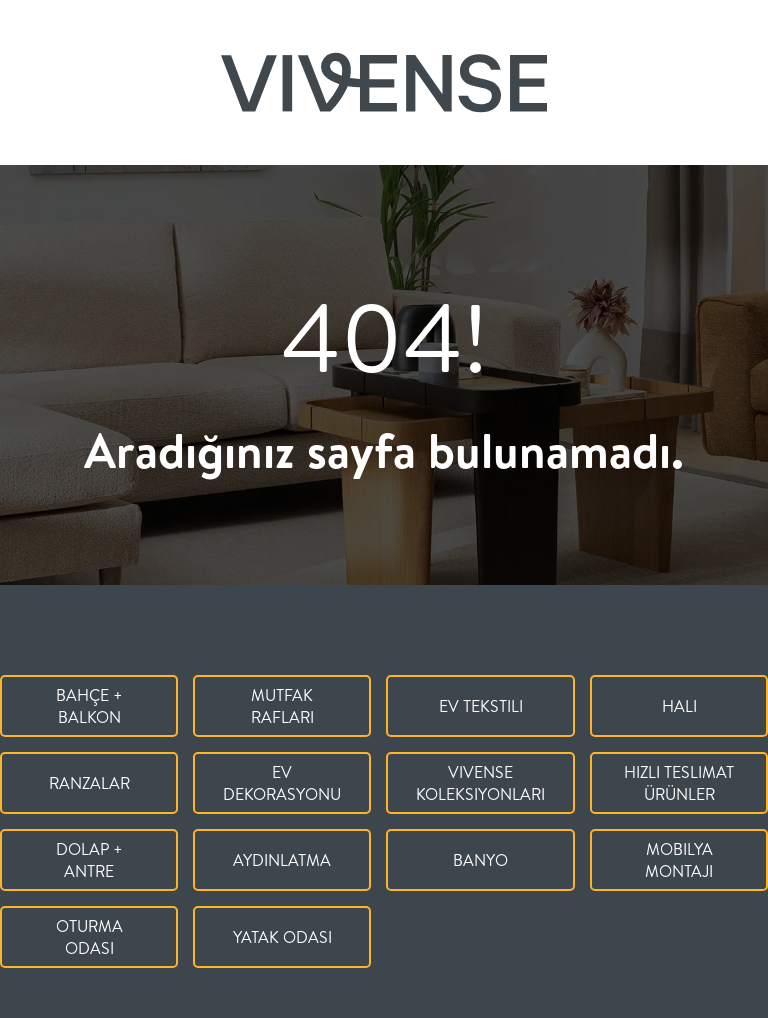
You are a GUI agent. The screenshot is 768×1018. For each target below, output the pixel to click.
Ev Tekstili (481, 706)
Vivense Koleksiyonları (480, 783)
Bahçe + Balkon (89, 706)
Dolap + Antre (89, 860)
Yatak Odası (282, 937)
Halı (679, 706)
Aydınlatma (282, 860)
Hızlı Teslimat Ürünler (679, 783)
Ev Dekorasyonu (282, 783)
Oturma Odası (89, 937)
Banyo (480, 860)
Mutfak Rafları (282, 706)
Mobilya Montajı (679, 860)
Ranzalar (89, 783)
